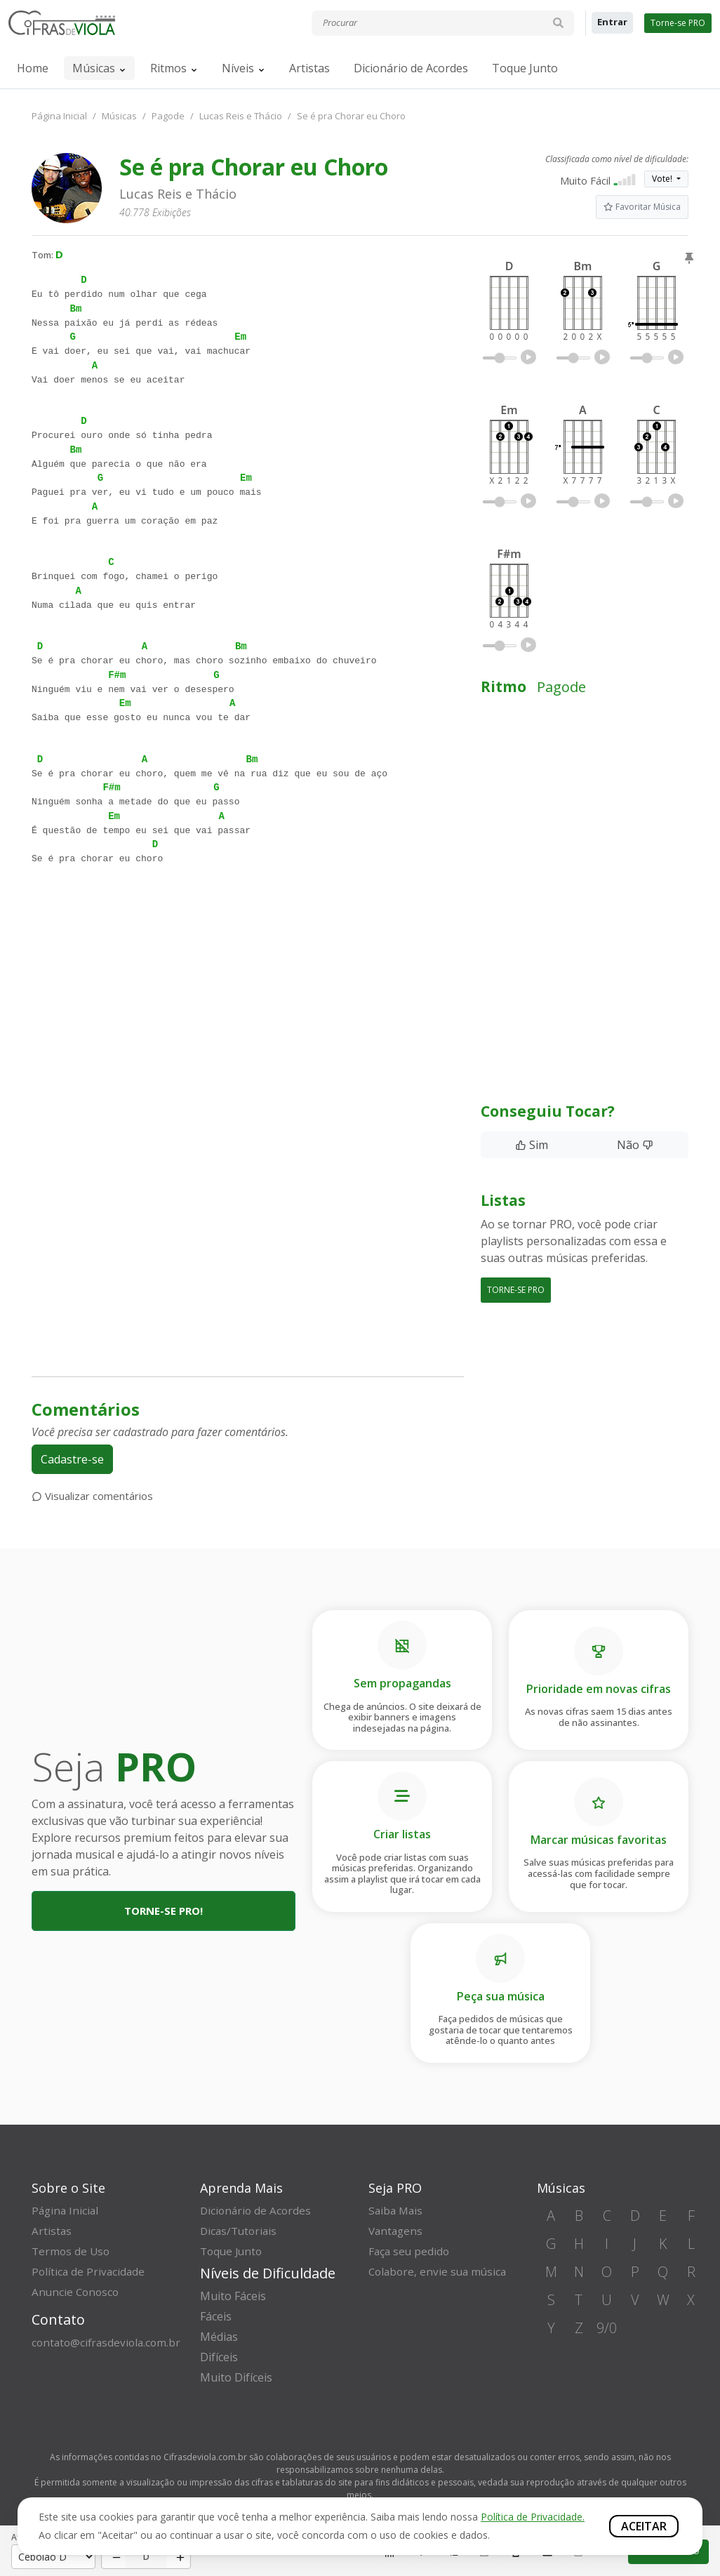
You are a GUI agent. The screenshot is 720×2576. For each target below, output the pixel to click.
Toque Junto (525, 68)
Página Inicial (59, 115)
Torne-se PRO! (163, 1911)
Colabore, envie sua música (440, 2271)
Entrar (612, 21)
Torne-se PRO (678, 23)
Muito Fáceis (233, 2296)
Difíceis (219, 2357)
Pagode (168, 115)
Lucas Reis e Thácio (240, 115)
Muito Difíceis (236, 2377)
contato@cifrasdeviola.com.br (109, 2342)
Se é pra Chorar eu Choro (351, 115)
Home (32, 68)
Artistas (309, 68)
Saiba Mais (396, 2210)
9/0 (606, 2327)
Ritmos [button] (168, 68)
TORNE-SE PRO (516, 1290)
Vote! (663, 179)
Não (635, 1145)
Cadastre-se (72, 1459)
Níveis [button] (238, 68)
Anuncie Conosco (77, 2291)
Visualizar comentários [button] (92, 1496)
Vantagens (396, 2230)
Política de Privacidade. (533, 2516)
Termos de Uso (72, 2251)
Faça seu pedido (410, 2251)
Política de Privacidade (89, 2271)
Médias (219, 2336)
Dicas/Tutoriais (240, 2230)
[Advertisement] (248, 1025)
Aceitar (644, 2526)
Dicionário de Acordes (411, 68)
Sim (531, 1145)
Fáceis (216, 2316)
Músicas (93, 68)
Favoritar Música (642, 207)
